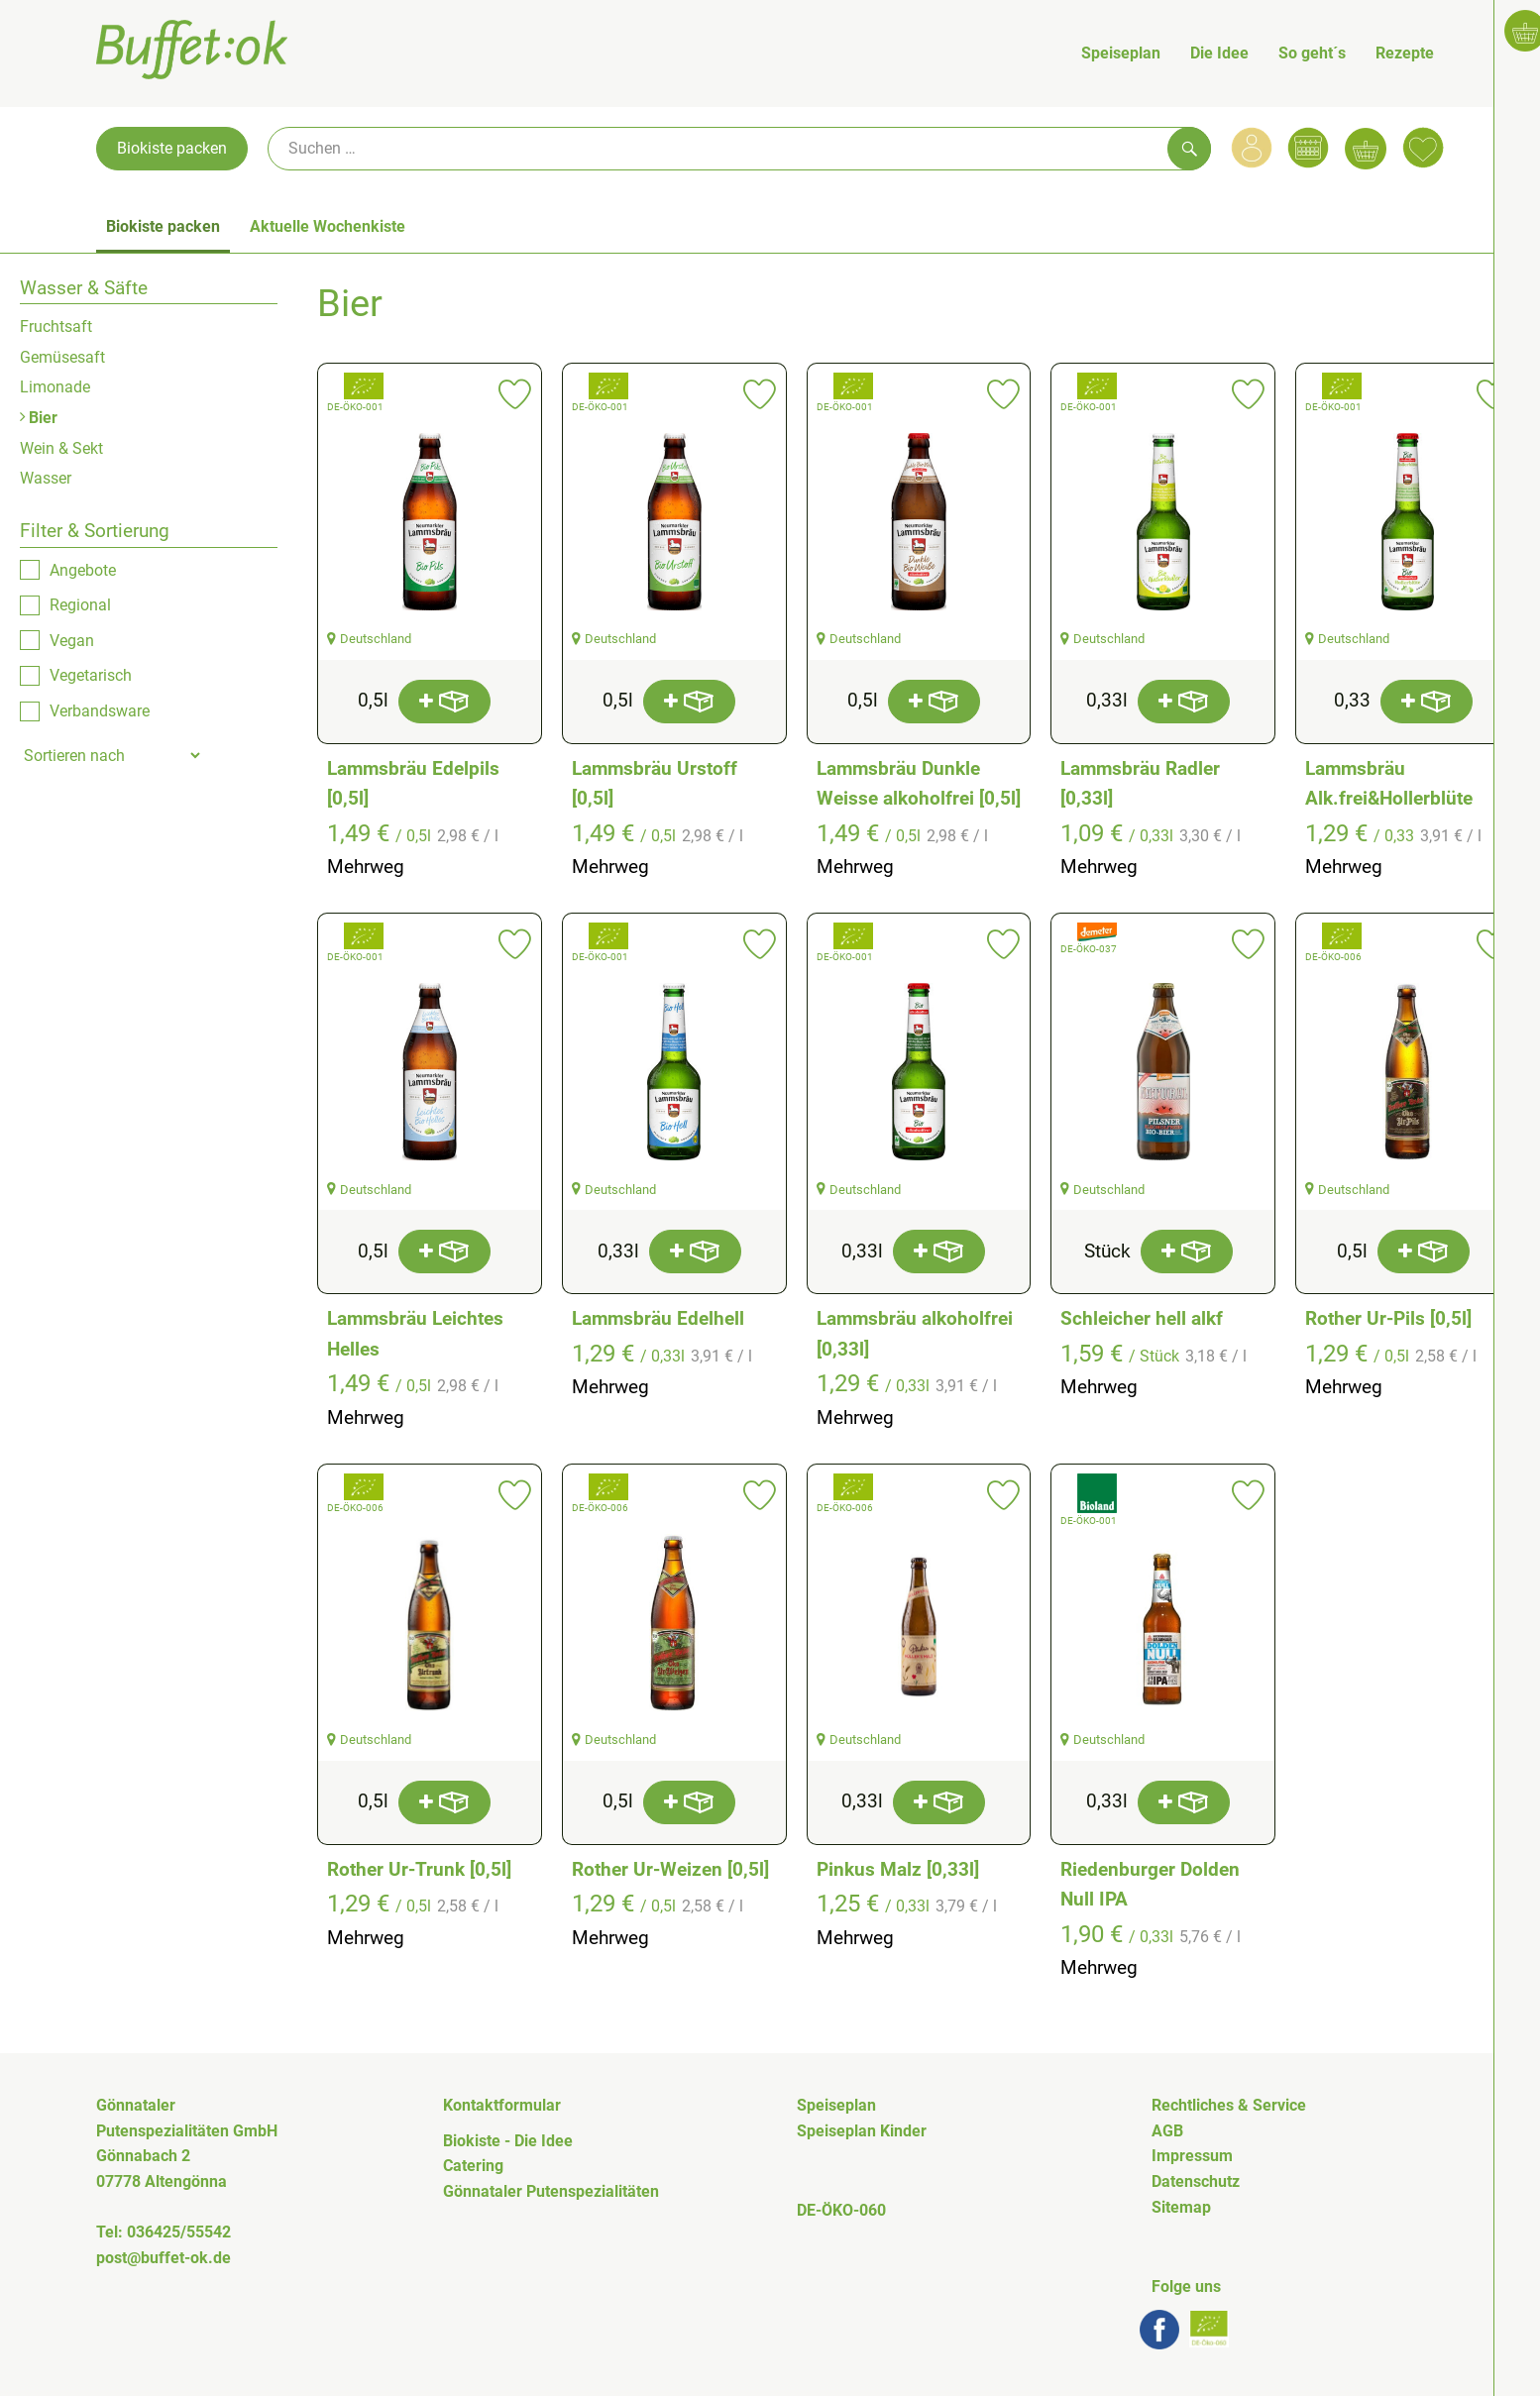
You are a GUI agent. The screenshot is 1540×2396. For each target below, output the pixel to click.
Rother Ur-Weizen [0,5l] (670, 1869)
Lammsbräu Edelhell (658, 1318)
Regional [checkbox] (80, 605)
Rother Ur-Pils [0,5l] (1388, 1318)
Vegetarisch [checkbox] (91, 675)
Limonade (55, 387)
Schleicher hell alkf (1141, 1318)
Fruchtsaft (56, 326)
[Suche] (739, 148)
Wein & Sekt (61, 448)
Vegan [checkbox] (72, 640)
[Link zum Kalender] (1308, 147)
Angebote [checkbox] (83, 570)
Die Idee (1219, 53)
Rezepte (1404, 53)
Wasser (45, 478)
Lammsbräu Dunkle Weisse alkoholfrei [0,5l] (919, 784)
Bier (38, 417)
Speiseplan (1120, 53)
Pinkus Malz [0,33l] (898, 1869)
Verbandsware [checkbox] (100, 711)
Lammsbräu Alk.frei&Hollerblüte (1389, 784)
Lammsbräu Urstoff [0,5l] (654, 784)
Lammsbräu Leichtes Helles (415, 1334)
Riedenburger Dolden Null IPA (1150, 1884)
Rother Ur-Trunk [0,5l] (419, 1869)
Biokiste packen (172, 148)
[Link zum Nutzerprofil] (1251, 147)
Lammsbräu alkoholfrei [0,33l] (915, 1334)
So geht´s (1312, 53)
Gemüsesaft (62, 357)
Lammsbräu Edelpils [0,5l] (413, 784)
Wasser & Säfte (84, 287)
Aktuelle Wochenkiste (327, 226)
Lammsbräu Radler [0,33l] (1140, 784)
